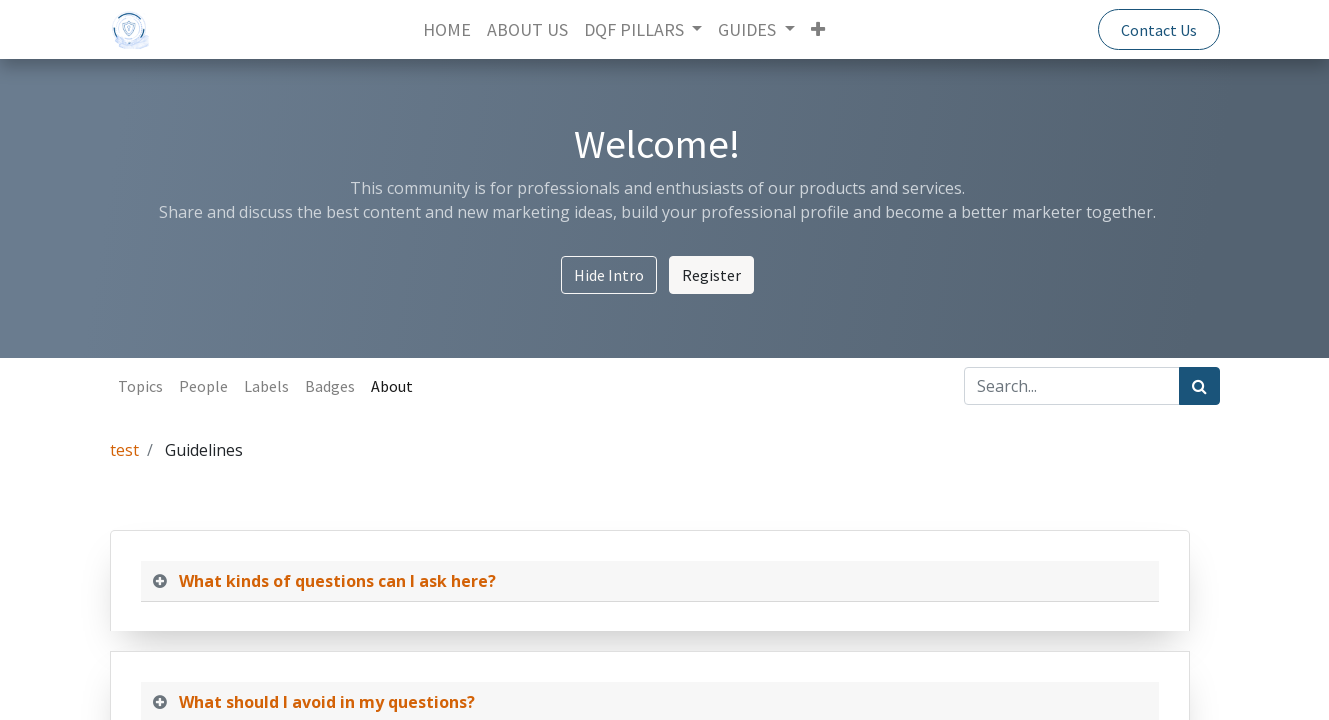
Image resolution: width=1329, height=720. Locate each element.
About (392, 386)
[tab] (650, 581)
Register (711, 275)
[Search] (1199, 386)
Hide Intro (609, 275)
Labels (266, 386)
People (203, 386)
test (124, 450)
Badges (330, 386)
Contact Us (1159, 30)
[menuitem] (447, 29)
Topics (140, 386)
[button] (818, 29)
